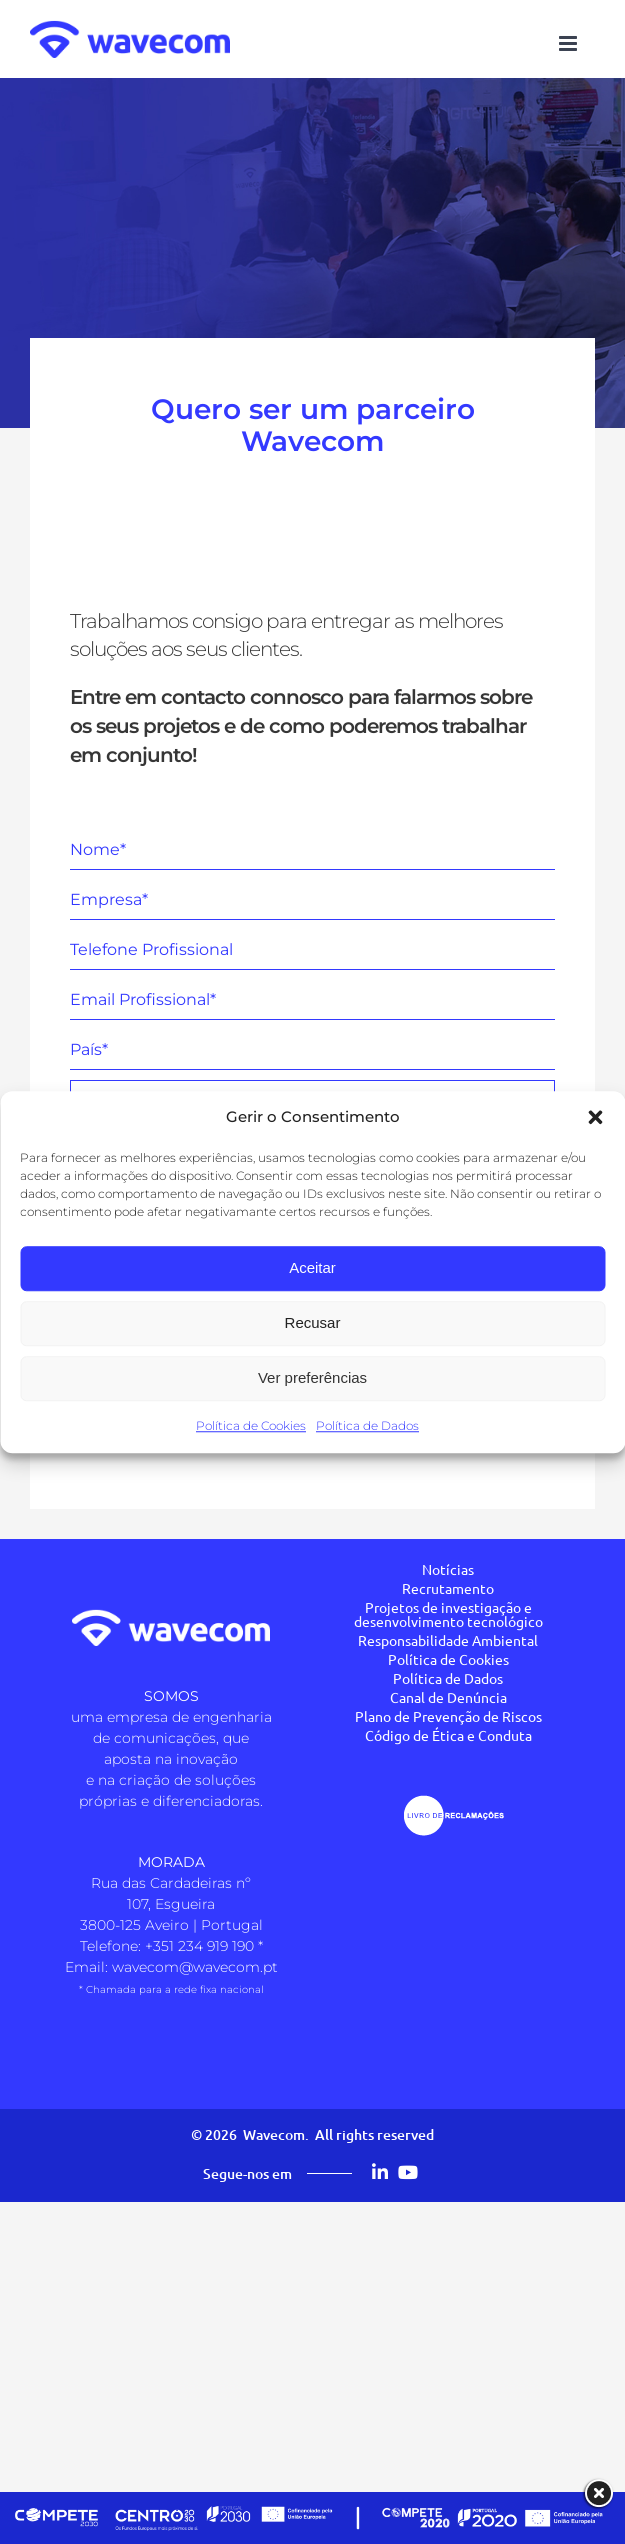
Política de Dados (367, 1425)
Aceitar (312, 1267)
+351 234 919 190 (199, 1946)
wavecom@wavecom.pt (195, 1967)
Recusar (313, 1322)
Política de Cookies (251, 1425)
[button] (595, 1118)
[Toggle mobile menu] (569, 43)
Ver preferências (312, 1377)
